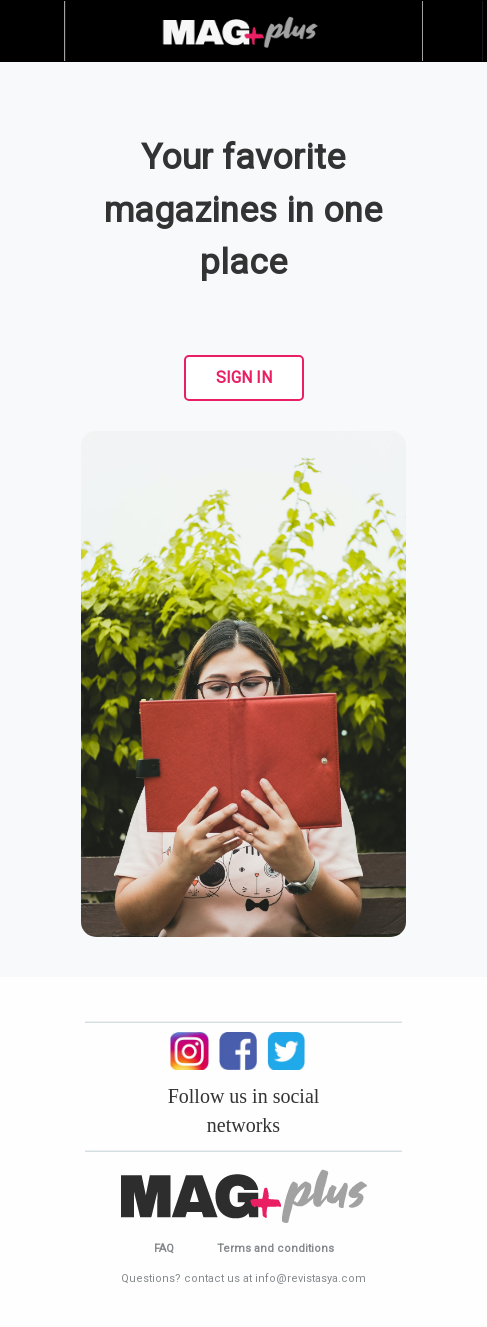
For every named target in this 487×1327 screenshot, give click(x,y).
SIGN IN (244, 377)
